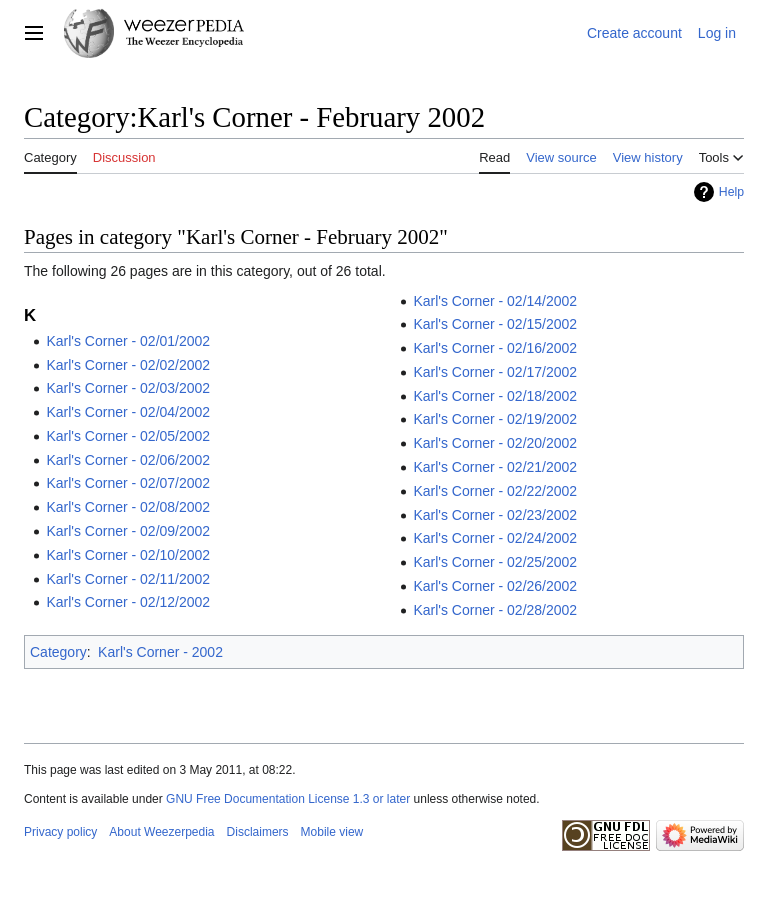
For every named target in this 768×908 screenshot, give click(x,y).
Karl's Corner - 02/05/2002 (128, 436)
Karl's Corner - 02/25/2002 (495, 562)
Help (731, 192)
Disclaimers (258, 832)
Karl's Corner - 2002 (160, 652)
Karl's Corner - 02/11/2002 (128, 579)
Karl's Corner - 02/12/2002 (128, 602)
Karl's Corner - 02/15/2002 (495, 324)
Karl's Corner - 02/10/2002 (128, 555)
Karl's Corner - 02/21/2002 (495, 467)
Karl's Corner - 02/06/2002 (128, 460)
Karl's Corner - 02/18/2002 (495, 396)
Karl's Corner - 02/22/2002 (495, 491)
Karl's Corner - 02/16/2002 (495, 348)
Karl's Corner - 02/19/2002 (495, 419)
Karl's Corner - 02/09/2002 (128, 531)
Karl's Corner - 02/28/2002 (495, 610)
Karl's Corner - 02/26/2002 (495, 586)
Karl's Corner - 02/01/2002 (128, 341)
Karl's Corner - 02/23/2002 (495, 515)
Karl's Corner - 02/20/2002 (495, 443)
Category (58, 652)
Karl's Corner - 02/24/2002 (495, 538)
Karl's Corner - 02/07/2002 (128, 483)
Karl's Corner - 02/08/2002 (128, 507)
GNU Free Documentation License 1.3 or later (288, 799)
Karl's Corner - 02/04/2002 (128, 412)
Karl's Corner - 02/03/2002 (128, 388)
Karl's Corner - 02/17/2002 (495, 372)
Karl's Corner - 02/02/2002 (128, 365)
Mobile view (332, 832)
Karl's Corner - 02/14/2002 (495, 301)
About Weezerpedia (161, 832)
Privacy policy (60, 832)
